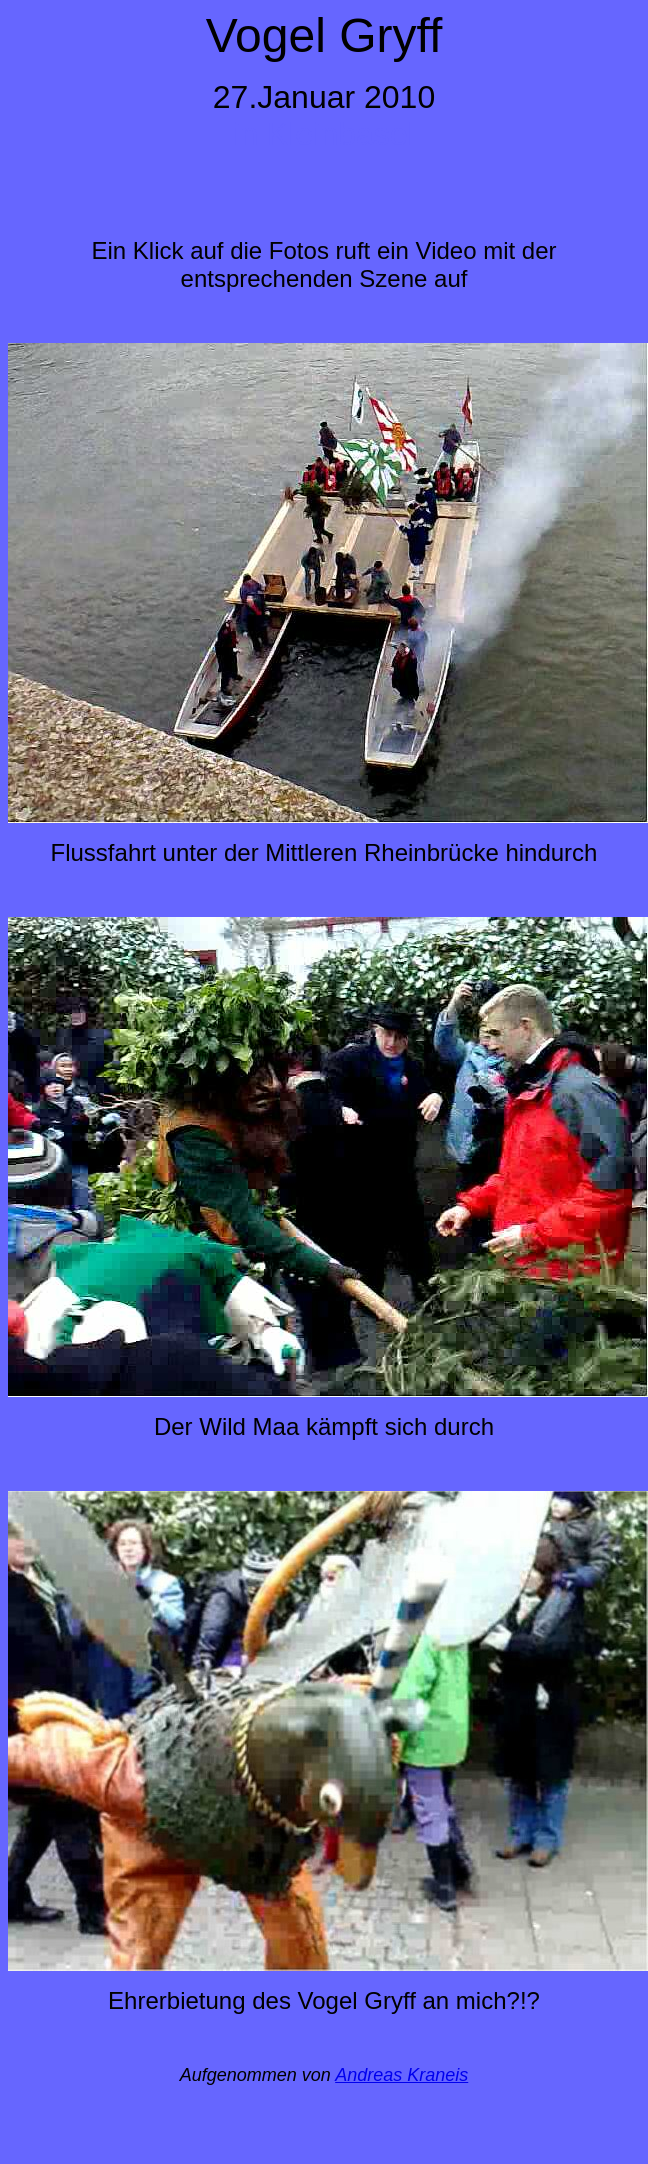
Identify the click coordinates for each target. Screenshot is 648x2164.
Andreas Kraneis (401, 2075)
